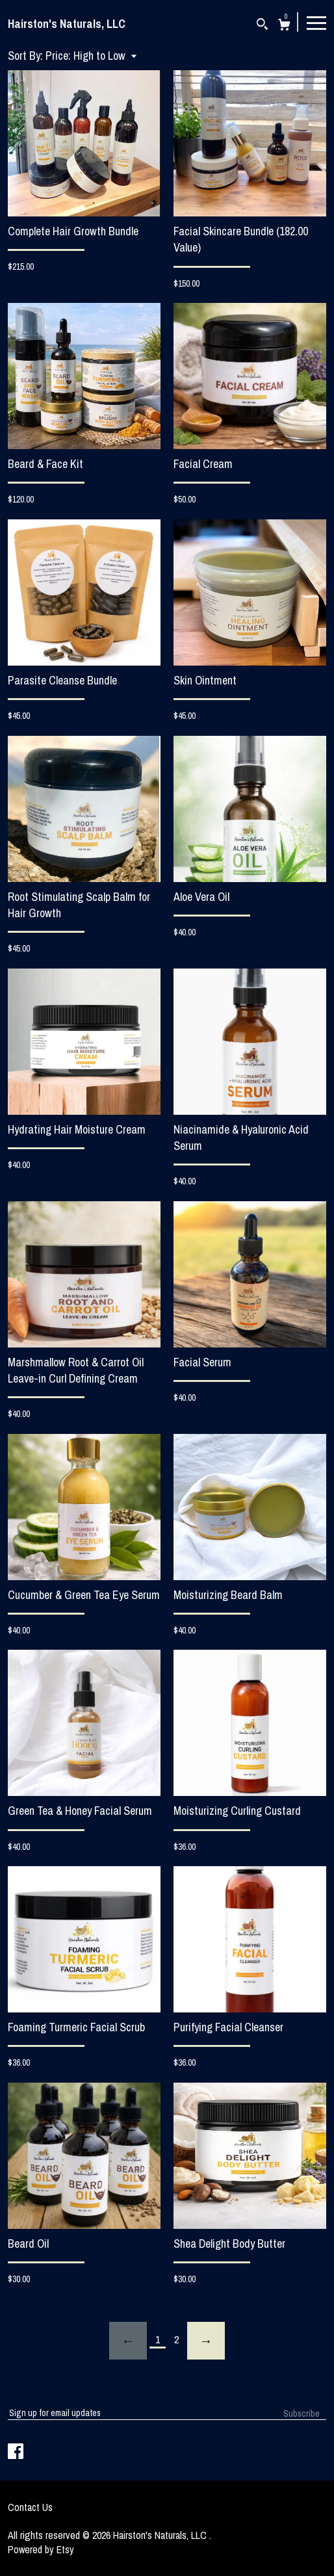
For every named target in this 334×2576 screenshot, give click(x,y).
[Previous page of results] (128, 2341)
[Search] (262, 25)
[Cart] (284, 26)
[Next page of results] (206, 2341)
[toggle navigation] (316, 22)
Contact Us (30, 2507)
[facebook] (15, 2452)
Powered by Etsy (41, 2549)
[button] (90, 55)
